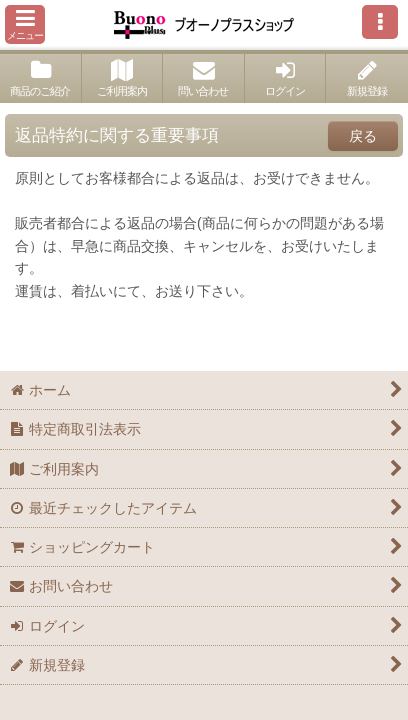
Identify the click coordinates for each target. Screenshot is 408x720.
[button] (25, 24)
